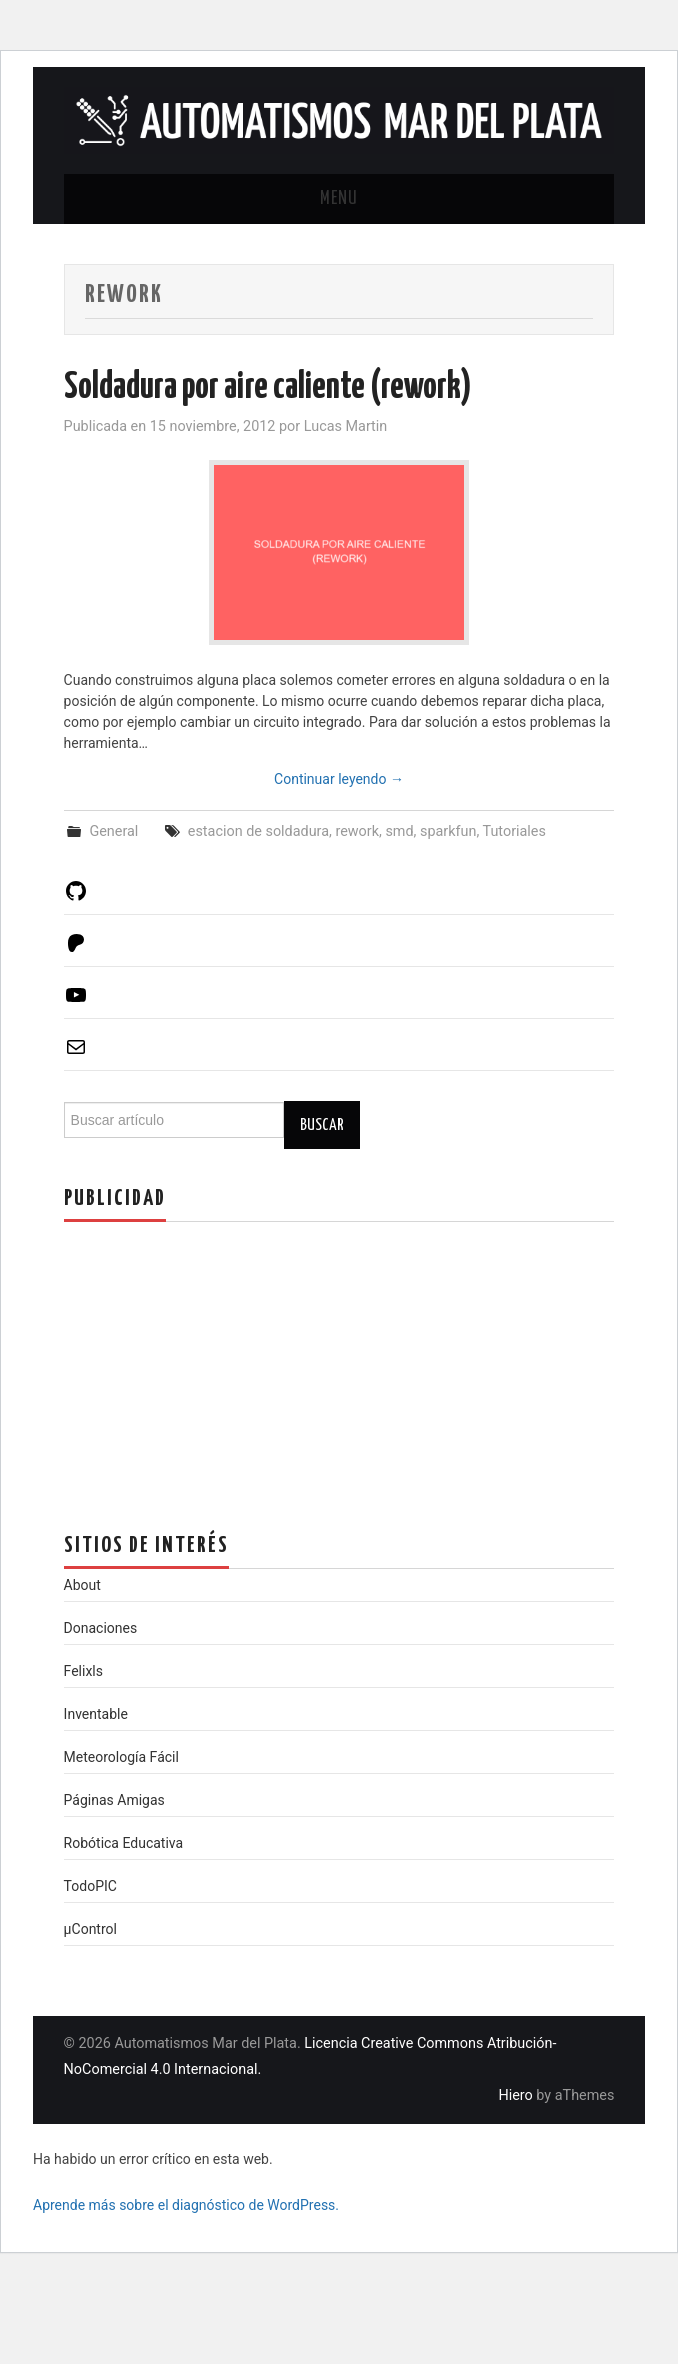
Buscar (322, 1125)
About (82, 1585)
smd (399, 831)
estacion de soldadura (258, 831)
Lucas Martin (346, 426)
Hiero (515, 2095)
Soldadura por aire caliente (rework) (268, 388)
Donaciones (101, 1628)
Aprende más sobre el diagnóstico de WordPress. (186, 2205)
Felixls (83, 1671)
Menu (339, 199)
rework (357, 831)
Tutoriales (514, 831)
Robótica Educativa (124, 1843)
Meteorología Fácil (121, 1757)
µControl (90, 1929)
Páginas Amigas (114, 1800)
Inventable (96, 1714)
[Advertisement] (214, 1362)
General (113, 831)
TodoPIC (90, 1886)
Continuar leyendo (339, 779)
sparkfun (448, 831)
